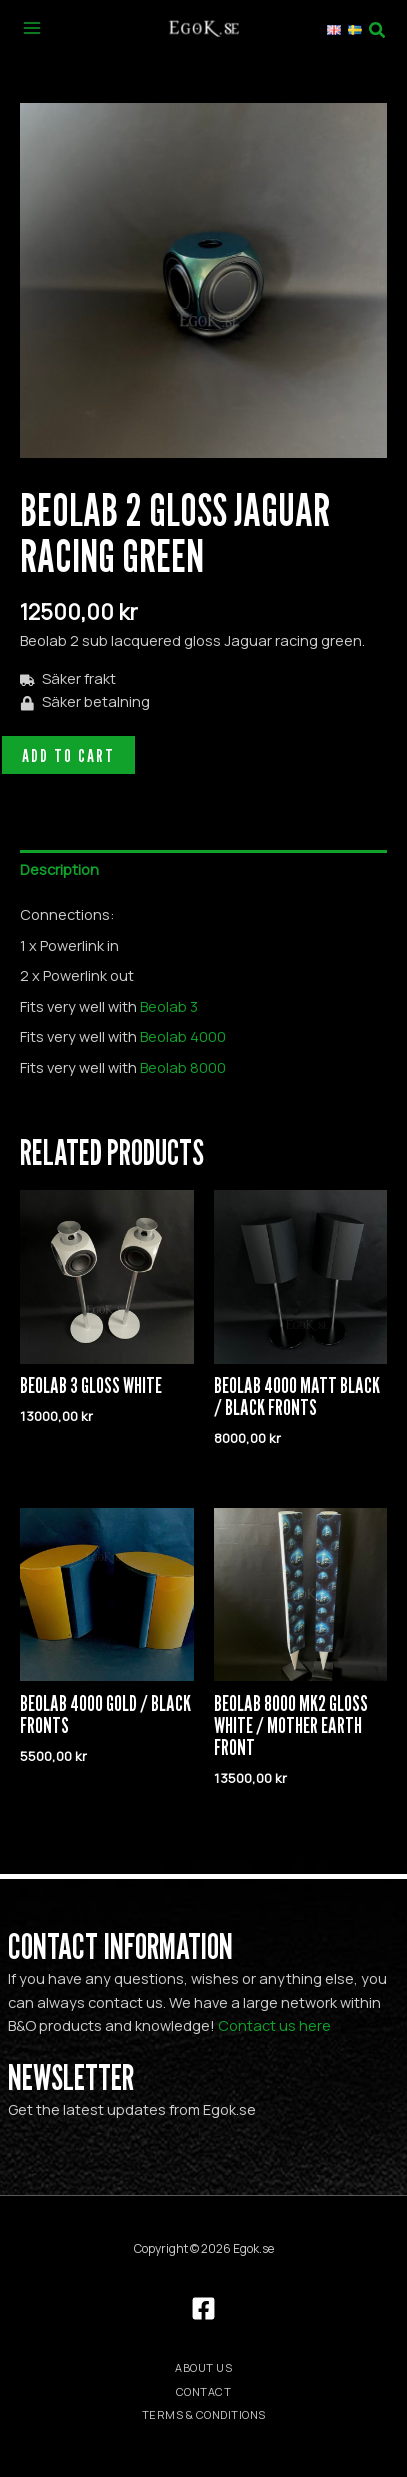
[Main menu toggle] (32, 27)
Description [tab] (59, 869)
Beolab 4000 (183, 1036)
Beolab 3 (169, 1006)
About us (203, 2367)
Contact (204, 2391)
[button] (382, 27)
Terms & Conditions (204, 2414)
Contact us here (274, 2025)
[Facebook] (203, 2308)
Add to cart (68, 755)
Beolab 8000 (183, 1067)
